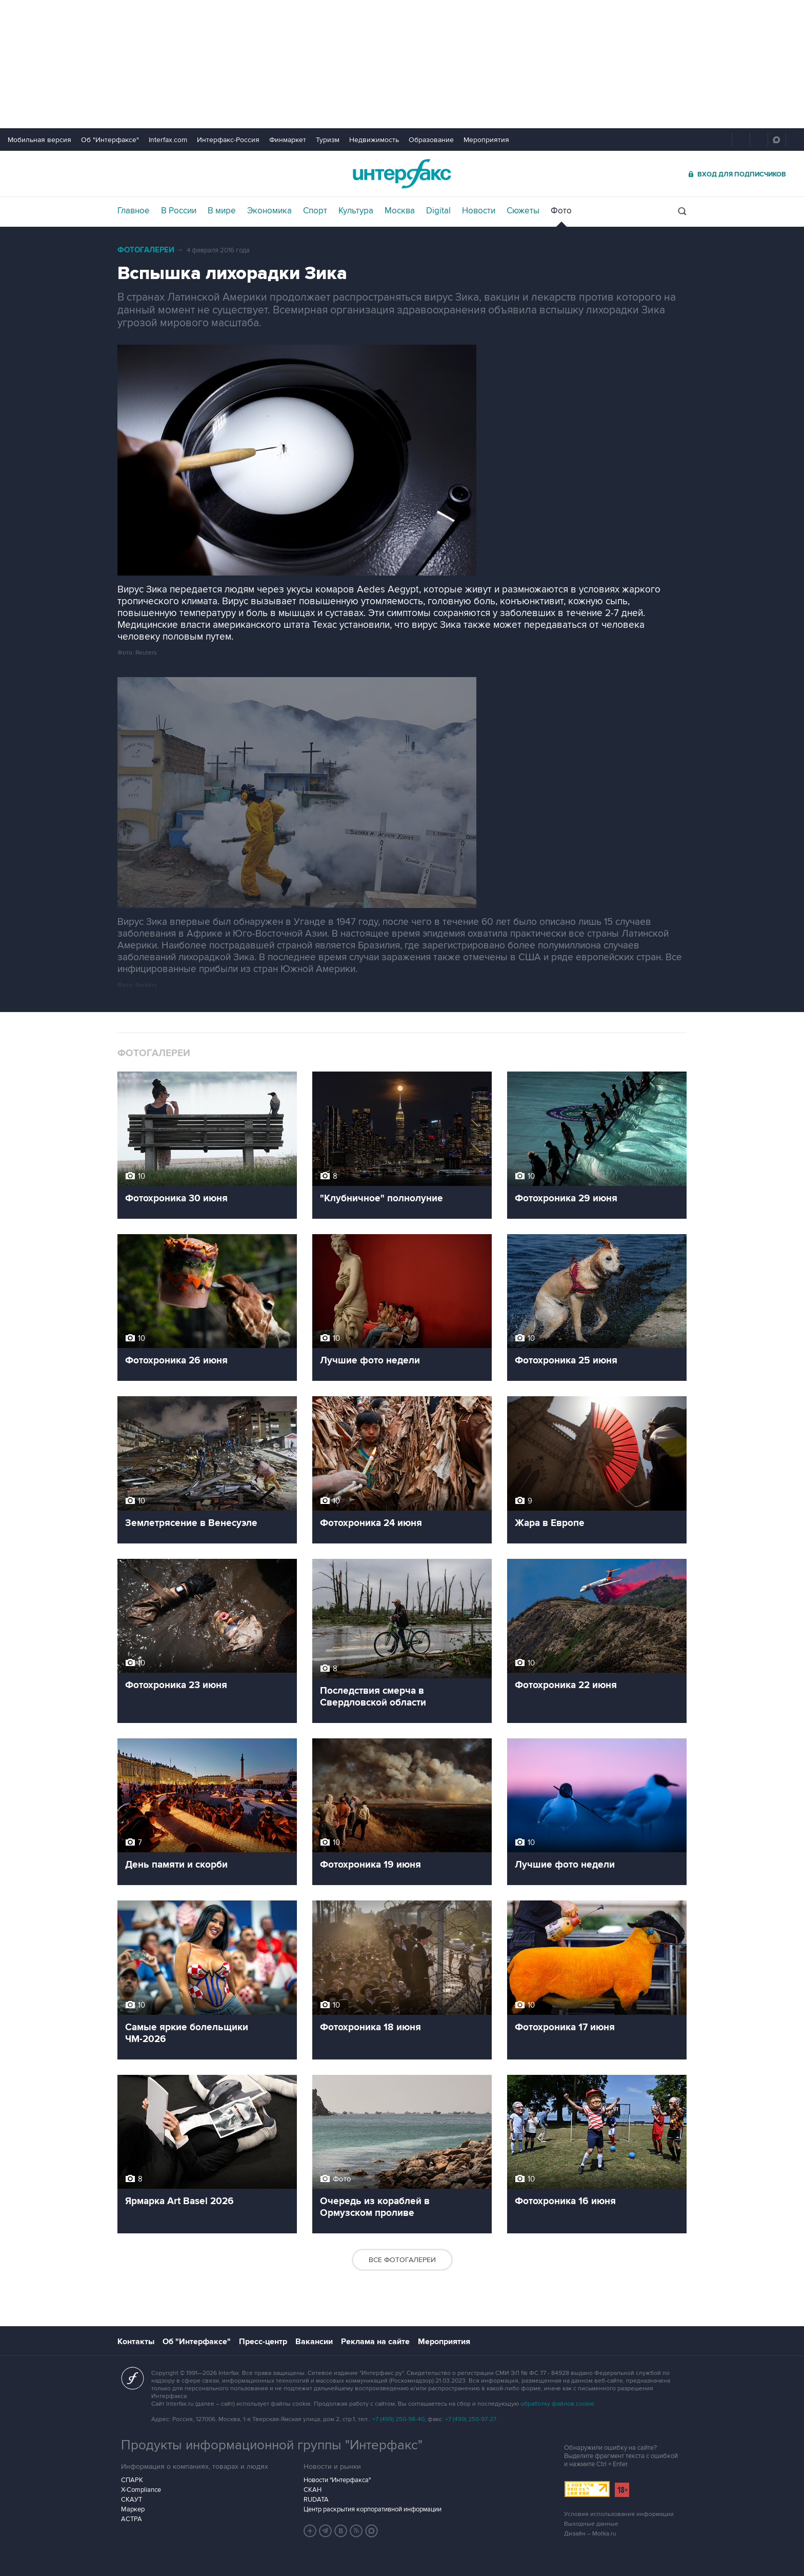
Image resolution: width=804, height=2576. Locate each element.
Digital (438, 210)
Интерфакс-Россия (228, 139)
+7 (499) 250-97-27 (470, 2419)
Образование (431, 139)
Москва (400, 210)
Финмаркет (287, 139)
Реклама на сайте (375, 2341)
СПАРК (132, 2480)
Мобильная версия (39, 139)
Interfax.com (168, 139)
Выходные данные (591, 2524)
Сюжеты (523, 210)
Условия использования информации (619, 2514)
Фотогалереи (145, 250)
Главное (133, 210)
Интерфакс (402, 173)
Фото (561, 210)
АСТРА (131, 2519)
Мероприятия (486, 139)
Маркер (133, 2509)
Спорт (315, 210)
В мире (222, 210)
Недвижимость (374, 139)
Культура (355, 210)
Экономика (269, 210)
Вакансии (314, 2341)
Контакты (135, 2341)
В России (178, 210)
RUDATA (316, 2499)
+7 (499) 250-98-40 (398, 2419)
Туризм (327, 139)
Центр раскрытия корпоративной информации (372, 2509)
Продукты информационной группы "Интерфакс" (272, 2445)
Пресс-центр (263, 2341)
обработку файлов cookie (557, 2404)
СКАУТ (131, 2499)
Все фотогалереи (402, 2259)
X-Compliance (141, 2490)
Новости (478, 210)
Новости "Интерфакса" (337, 2480)
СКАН (312, 2490)
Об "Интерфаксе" (110, 139)
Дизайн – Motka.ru (590, 2534)
